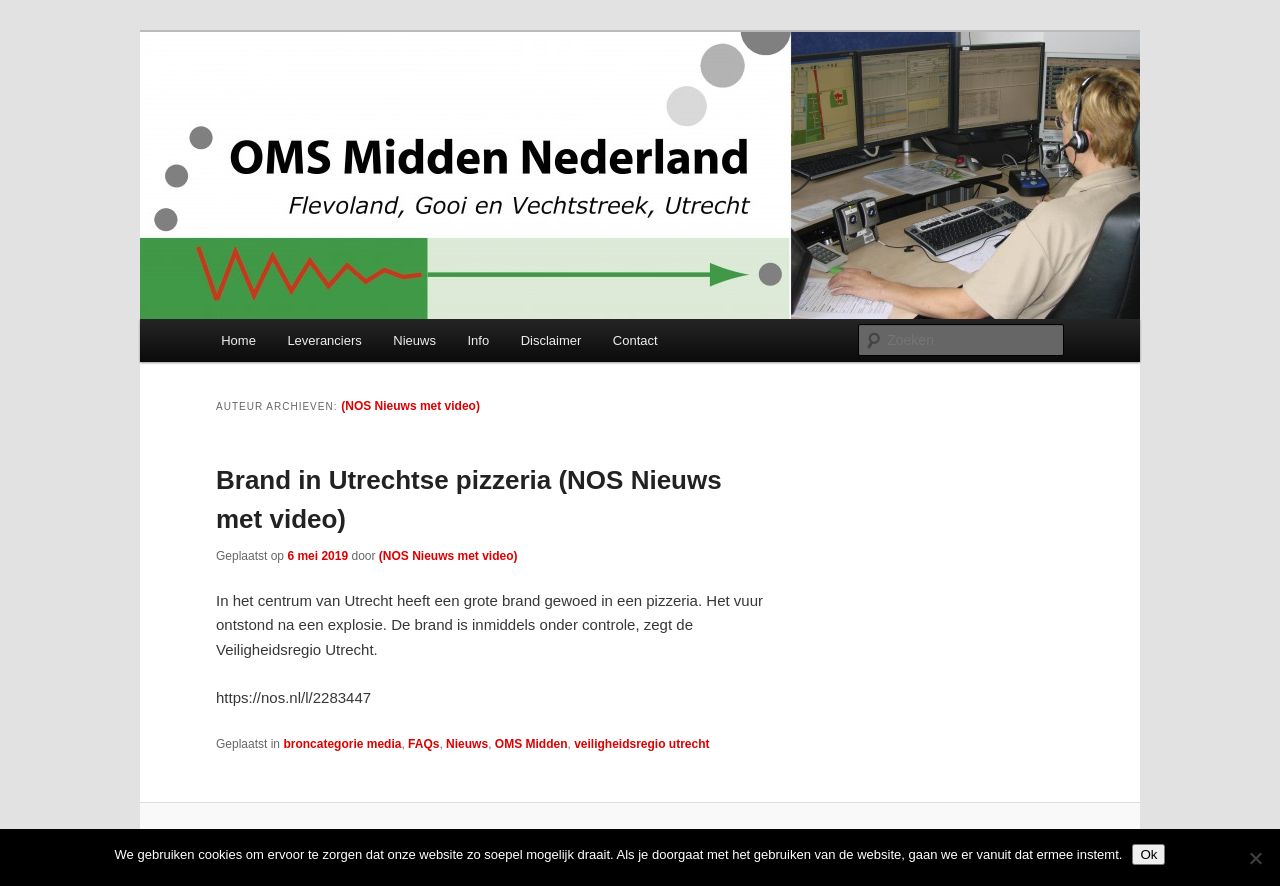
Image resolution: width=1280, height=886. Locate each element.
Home (238, 340)
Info (478, 340)
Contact (635, 340)
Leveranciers (324, 340)
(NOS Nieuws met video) (410, 406)
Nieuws (414, 340)
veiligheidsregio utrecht (641, 744)
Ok (1148, 854)
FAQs (423, 744)
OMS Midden (531, 744)
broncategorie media (342, 744)
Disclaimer (551, 340)
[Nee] (1255, 858)
